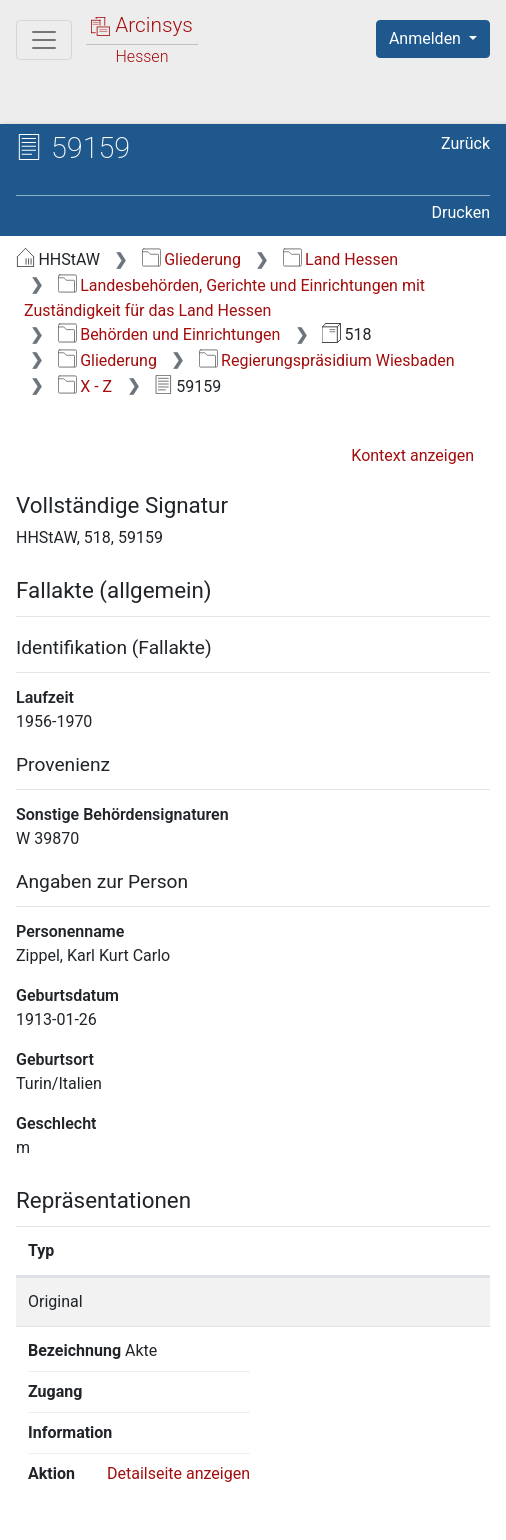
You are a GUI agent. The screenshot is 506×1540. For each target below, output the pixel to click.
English (46, 1453)
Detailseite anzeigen (178, 1350)
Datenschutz (265, 1492)
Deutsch (120, 1453)
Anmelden (427, 38)
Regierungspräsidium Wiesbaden (327, 360)
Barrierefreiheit (418, 1492)
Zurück (465, 143)
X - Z (85, 386)
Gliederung (191, 259)
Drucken (461, 212)
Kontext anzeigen (412, 455)
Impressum (106, 1513)
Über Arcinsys (116, 1492)
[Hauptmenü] (44, 40)
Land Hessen (340, 259)
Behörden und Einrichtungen (169, 334)
